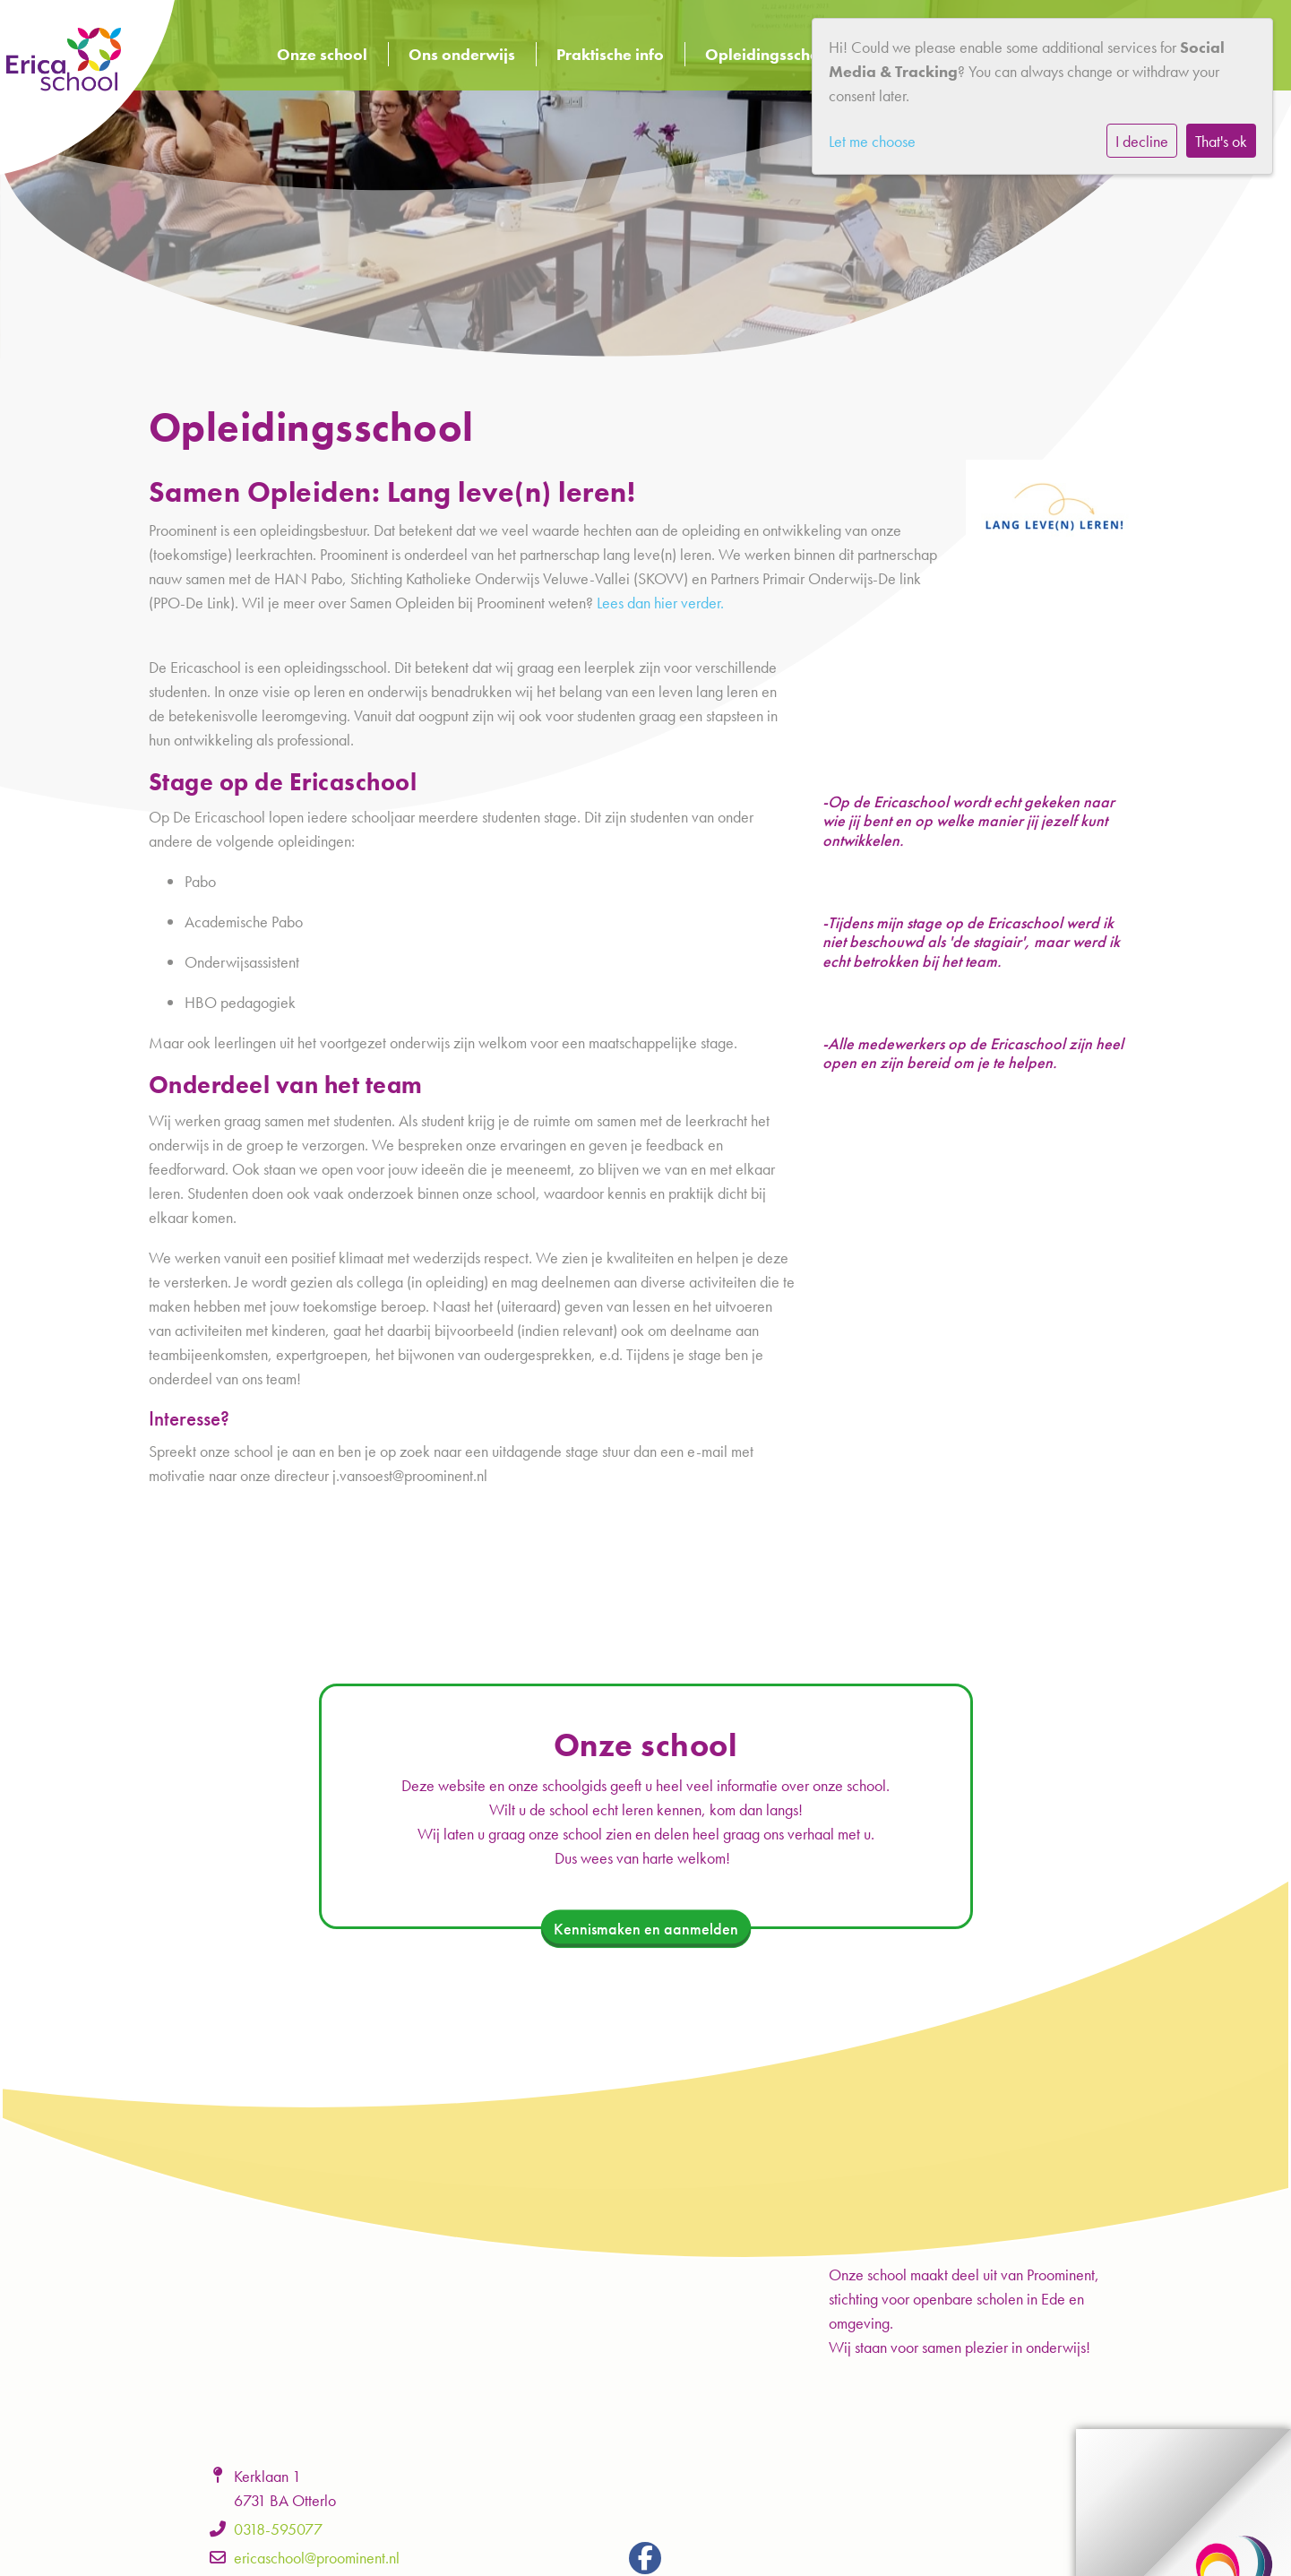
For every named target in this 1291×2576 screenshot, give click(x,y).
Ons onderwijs (462, 54)
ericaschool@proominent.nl (317, 2557)
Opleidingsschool (769, 54)
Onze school (322, 54)
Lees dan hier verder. (660, 602)
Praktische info (610, 54)
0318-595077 (278, 2529)
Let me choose (872, 141)
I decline (1141, 141)
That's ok (1221, 141)
